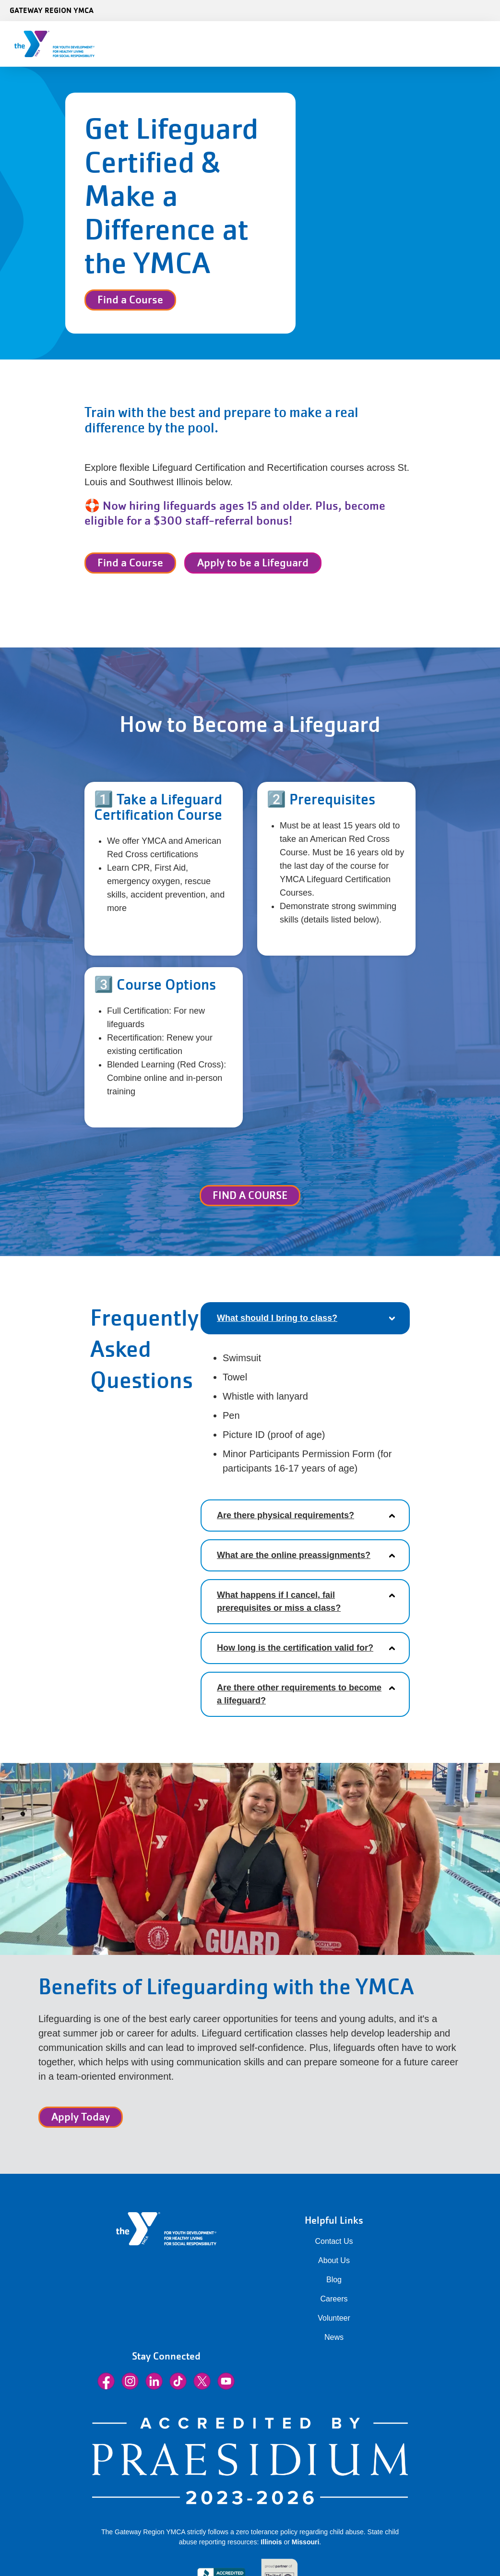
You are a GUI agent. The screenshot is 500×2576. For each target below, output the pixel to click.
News (334, 2337)
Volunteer (334, 2318)
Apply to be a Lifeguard (253, 563)
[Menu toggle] (485, 40)
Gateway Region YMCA (52, 10)
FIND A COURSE (250, 1195)
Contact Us (334, 2241)
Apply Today (80, 2117)
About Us (334, 2260)
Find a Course (130, 300)
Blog (334, 2280)
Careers (334, 2299)
